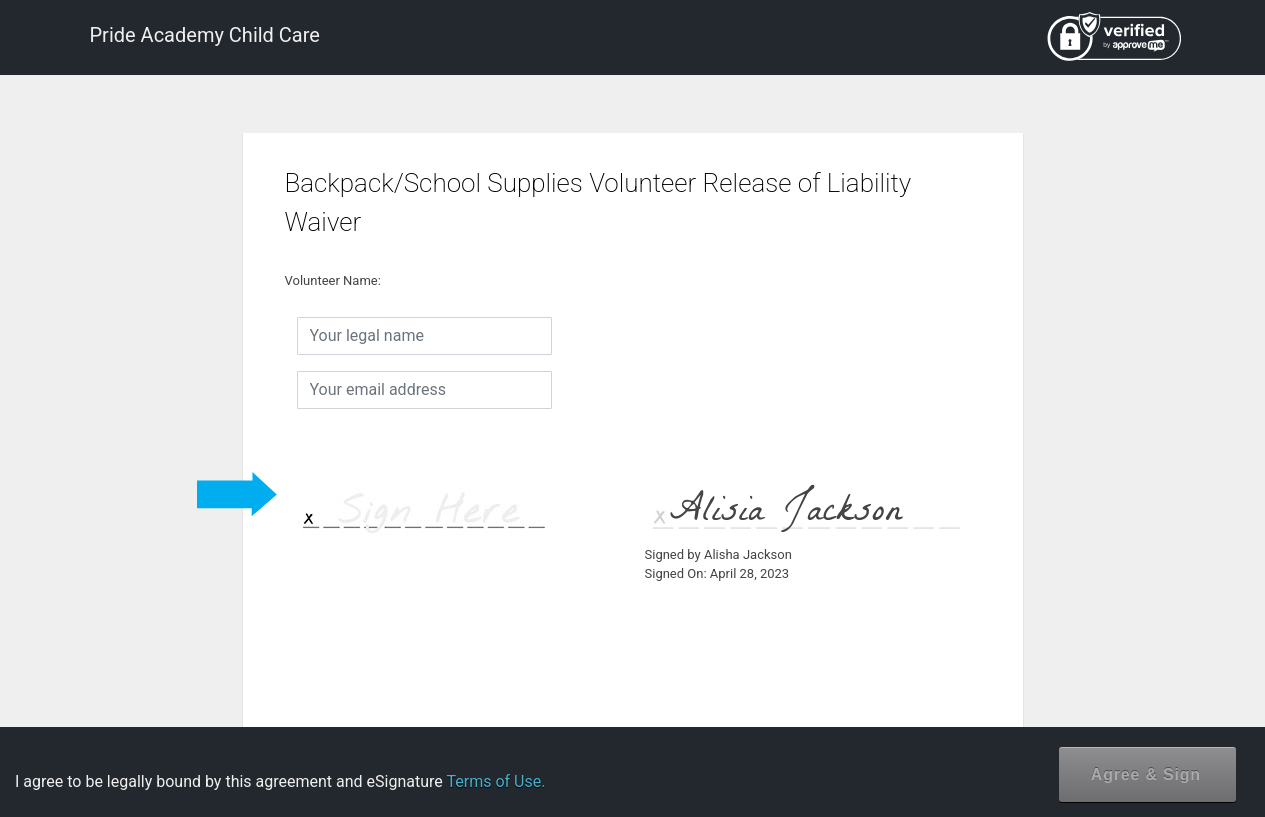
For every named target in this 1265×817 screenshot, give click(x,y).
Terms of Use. (495, 781)
